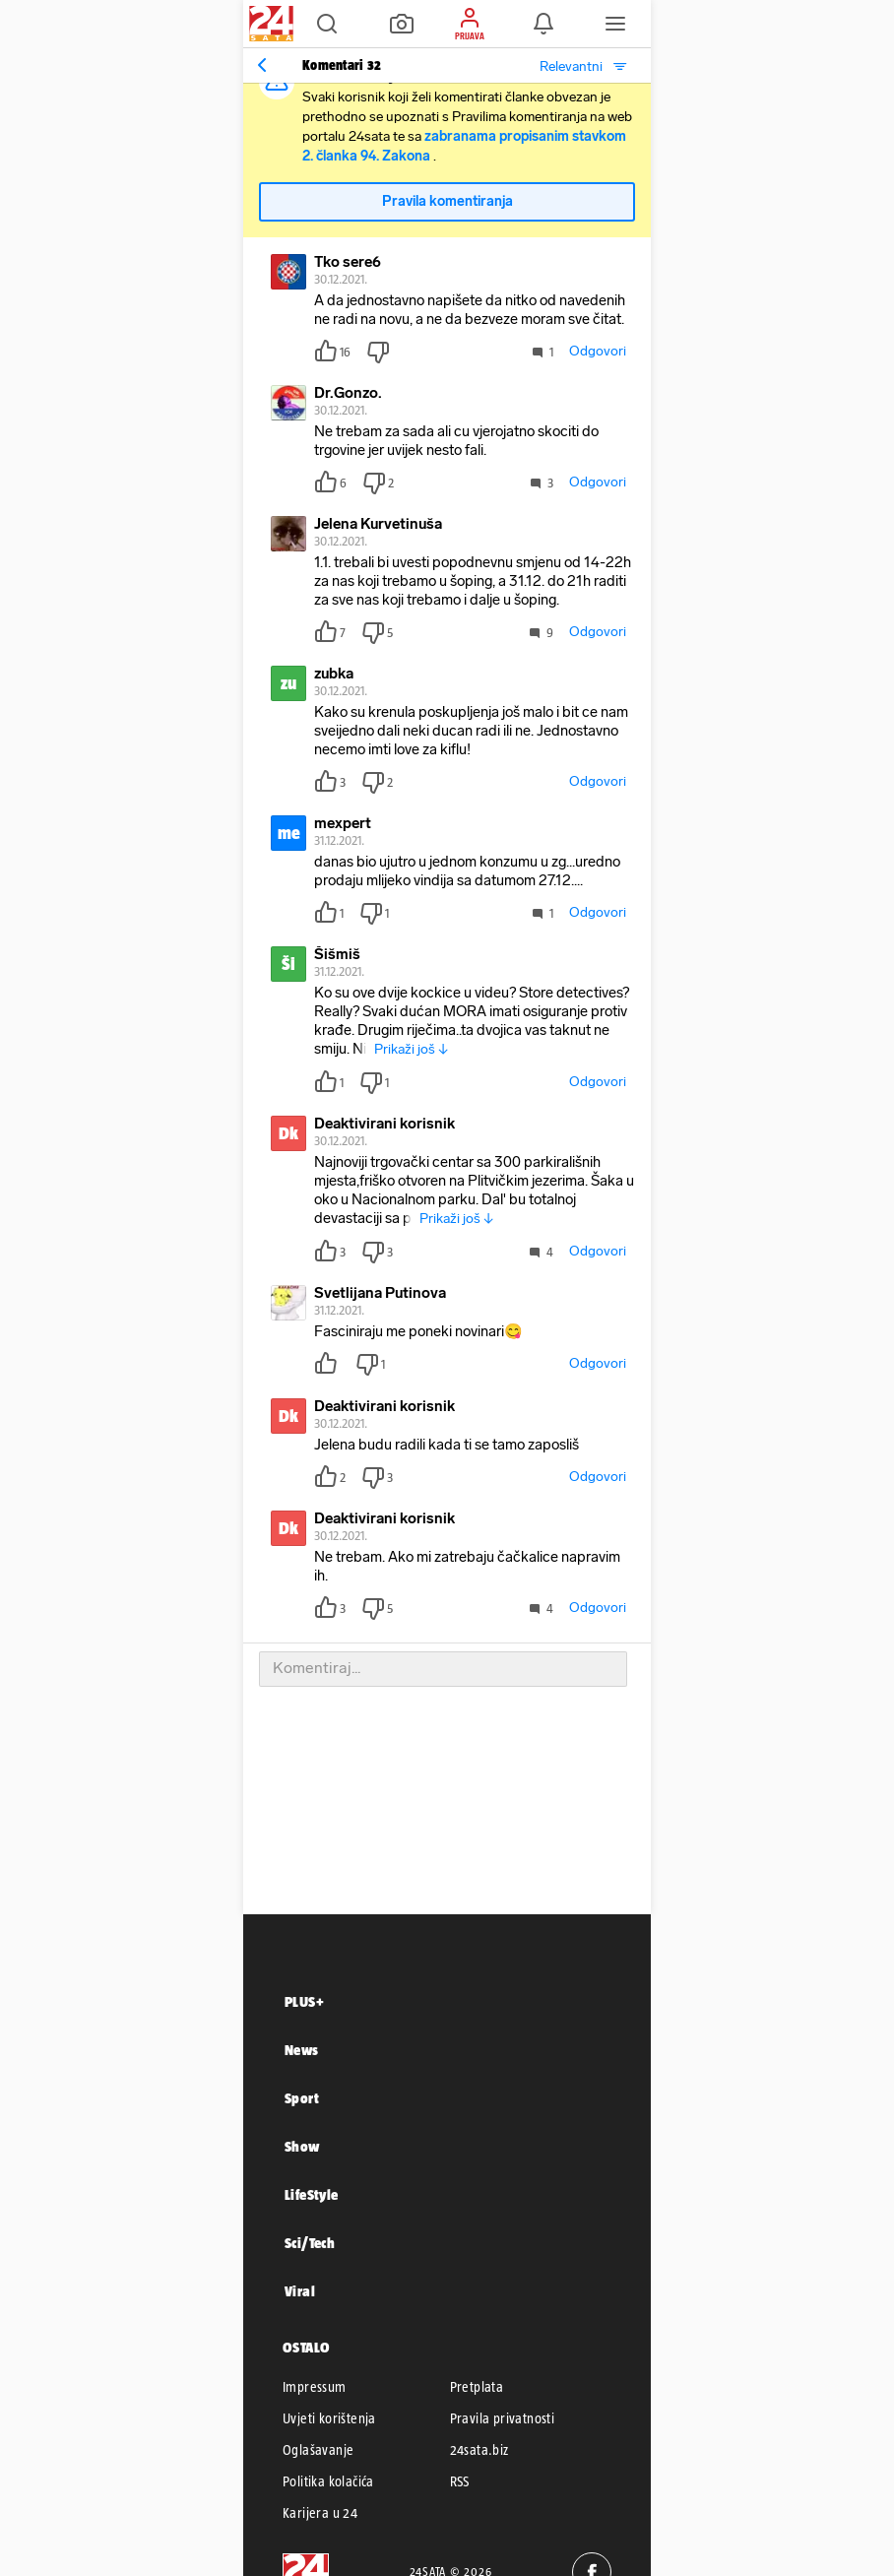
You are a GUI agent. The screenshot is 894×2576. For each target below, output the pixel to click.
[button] (327, 23)
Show (302, 2146)
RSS (460, 2481)
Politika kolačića (328, 2481)
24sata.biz (479, 2450)
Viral (300, 2291)
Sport (302, 2098)
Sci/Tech (310, 2242)
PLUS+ (304, 2001)
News (302, 2049)
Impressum (315, 2387)
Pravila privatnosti (502, 2418)
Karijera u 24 (320, 2513)
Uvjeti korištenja (329, 2418)
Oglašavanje (318, 2450)
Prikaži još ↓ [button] (411, 1049)
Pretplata (477, 2387)
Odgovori (597, 351)
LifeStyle (312, 2194)
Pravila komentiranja (447, 201)
